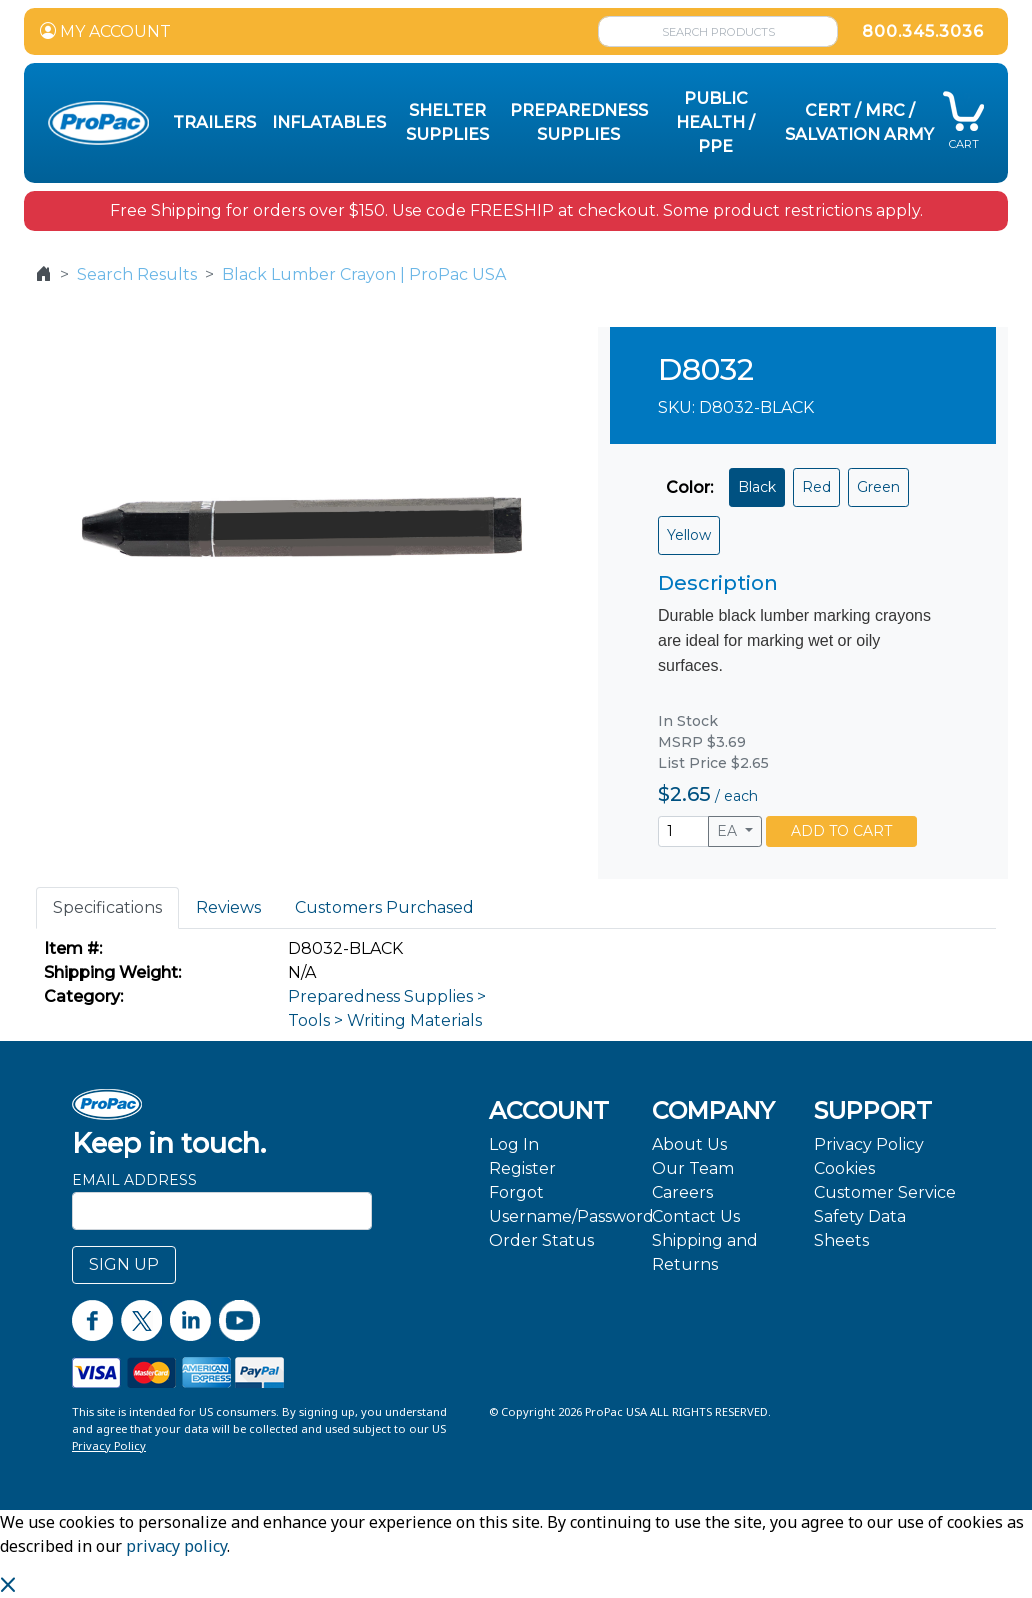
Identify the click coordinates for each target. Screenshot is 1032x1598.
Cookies (844, 1168)
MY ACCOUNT (105, 31)
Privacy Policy (869, 1144)
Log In (514, 1144)
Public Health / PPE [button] (715, 122)
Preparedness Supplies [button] (579, 122)
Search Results (137, 274)
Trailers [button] (214, 122)
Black (757, 487)
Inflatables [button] (329, 122)
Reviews (228, 907)
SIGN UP (124, 1264)
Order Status (541, 1240)
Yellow (689, 535)
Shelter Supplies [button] (447, 122)
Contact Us (696, 1216)
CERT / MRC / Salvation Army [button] (859, 122)
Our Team (693, 1168)
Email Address (134, 1180)
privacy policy (176, 1546)
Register (522, 1168)
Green (878, 487)
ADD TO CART (841, 831)
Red (816, 487)
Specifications (107, 907)
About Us (689, 1144)
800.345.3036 (923, 31)
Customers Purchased (384, 907)
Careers (682, 1192)
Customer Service (885, 1192)
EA (729, 831)
